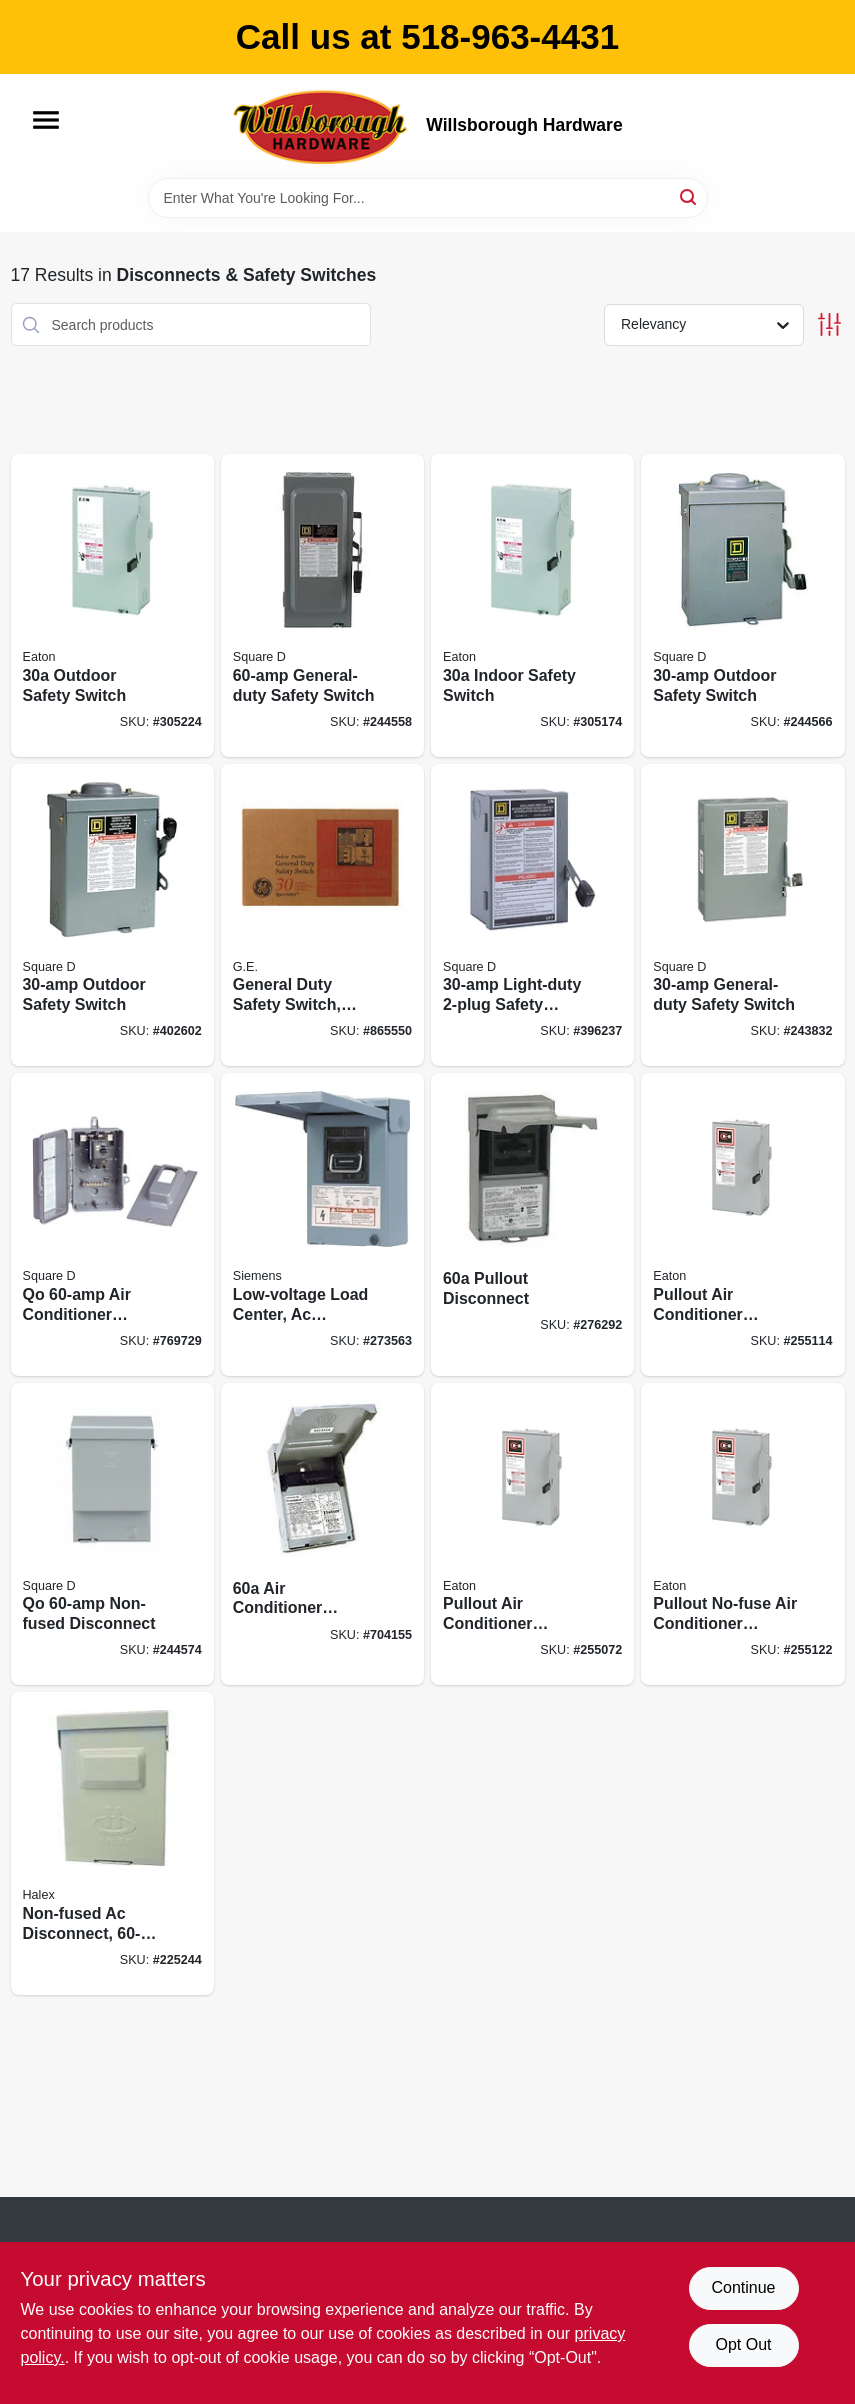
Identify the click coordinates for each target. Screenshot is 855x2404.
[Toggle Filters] (829, 324)
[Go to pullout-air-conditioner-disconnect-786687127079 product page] (742, 1224)
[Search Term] (428, 198)
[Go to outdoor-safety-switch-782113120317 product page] (112, 605)
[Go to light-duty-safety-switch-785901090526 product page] (532, 915)
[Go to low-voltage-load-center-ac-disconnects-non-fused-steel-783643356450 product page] (322, 1224)
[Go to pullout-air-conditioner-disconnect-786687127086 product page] (532, 1534)
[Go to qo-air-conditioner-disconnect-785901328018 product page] (112, 1224)
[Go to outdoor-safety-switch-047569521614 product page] (112, 915)
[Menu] (46, 120)
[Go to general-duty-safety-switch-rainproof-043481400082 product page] (322, 915)
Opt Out (743, 2344)
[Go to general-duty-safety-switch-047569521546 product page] (742, 915)
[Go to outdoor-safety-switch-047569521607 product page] (742, 605)
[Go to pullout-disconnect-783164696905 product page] (532, 1224)
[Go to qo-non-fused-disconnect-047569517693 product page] (112, 1534)
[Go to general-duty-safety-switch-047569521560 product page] (322, 605)
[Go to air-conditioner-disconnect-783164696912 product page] (322, 1534)
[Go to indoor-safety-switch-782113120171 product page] (532, 605)
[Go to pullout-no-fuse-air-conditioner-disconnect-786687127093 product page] (742, 1534)
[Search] (689, 196)
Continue (743, 2287)
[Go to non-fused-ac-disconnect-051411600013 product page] (112, 1843)
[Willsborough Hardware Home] (322, 126)
